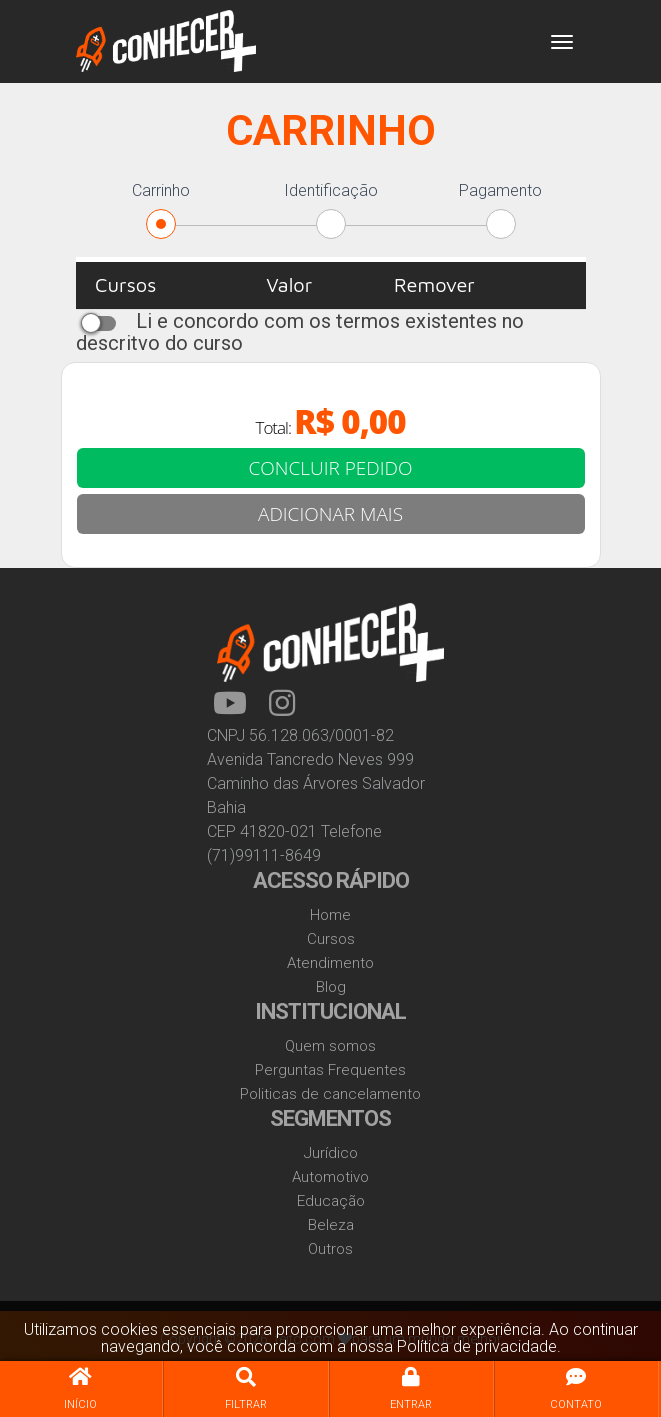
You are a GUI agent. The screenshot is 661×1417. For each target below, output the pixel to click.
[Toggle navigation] (562, 42)
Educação (331, 1201)
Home (330, 915)
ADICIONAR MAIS (330, 514)
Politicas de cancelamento (330, 1094)
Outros (330, 1249)
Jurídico (331, 1153)
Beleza (331, 1225)
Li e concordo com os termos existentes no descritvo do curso (300, 332)
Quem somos (330, 1046)
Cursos (331, 939)
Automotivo (330, 1177)
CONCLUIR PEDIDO (331, 468)
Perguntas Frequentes (330, 1070)
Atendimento (330, 963)
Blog (331, 987)
